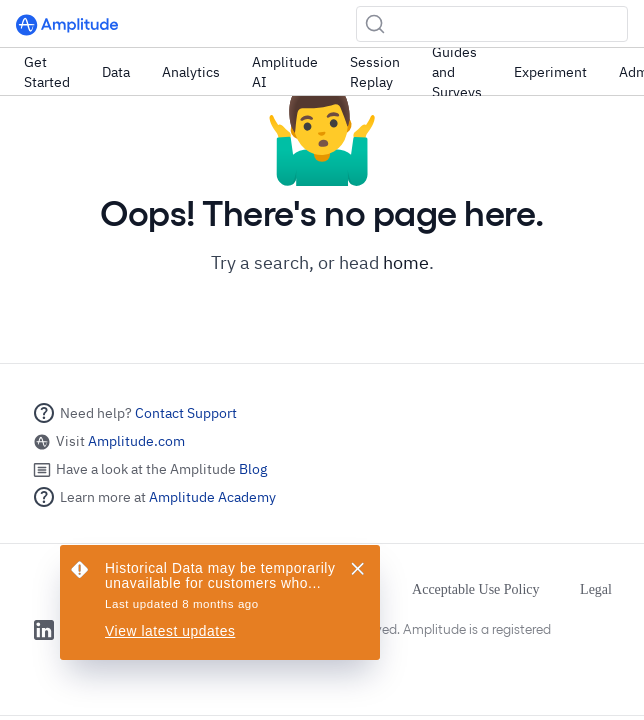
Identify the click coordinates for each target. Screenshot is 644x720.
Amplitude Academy (212, 497)
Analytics (191, 72)
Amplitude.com (136, 441)
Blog (253, 469)
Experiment (550, 72)
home (406, 262)
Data (116, 72)
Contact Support (186, 413)
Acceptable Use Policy (476, 589)
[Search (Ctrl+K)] (492, 24)
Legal (596, 589)
